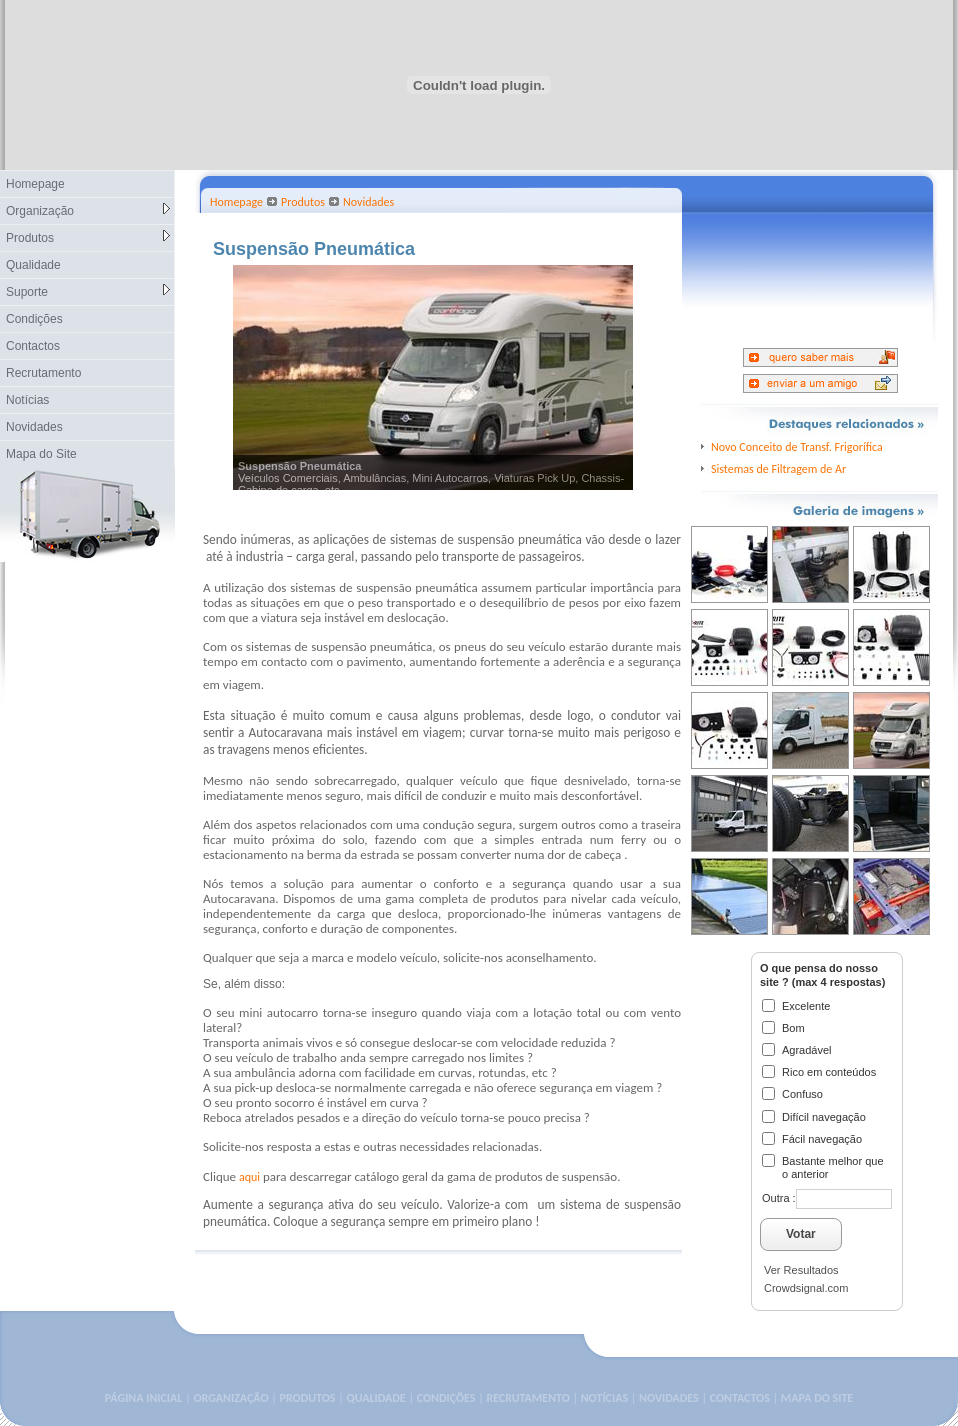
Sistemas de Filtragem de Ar (778, 469)
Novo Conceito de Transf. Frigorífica (797, 447)
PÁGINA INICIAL (144, 1398)
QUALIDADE (375, 1398)
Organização (88, 210)
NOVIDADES (669, 1398)
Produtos (88, 237)
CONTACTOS (740, 1398)
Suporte (88, 291)
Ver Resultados (801, 1270)
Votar (801, 1234)
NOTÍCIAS (604, 1398)
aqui (249, 1177)
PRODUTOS (308, 1398)
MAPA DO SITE (817, 1398)
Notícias (27, 400)
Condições (34, 319)
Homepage (35, 184)
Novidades (34, 427)
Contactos (33, 346)
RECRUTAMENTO (527, 1398)
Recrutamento (43, 373)
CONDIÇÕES (446, 1398)
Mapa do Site (41, 454)
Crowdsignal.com (806, 1288)
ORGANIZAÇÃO (230, 1398)
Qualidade (33, 265)
